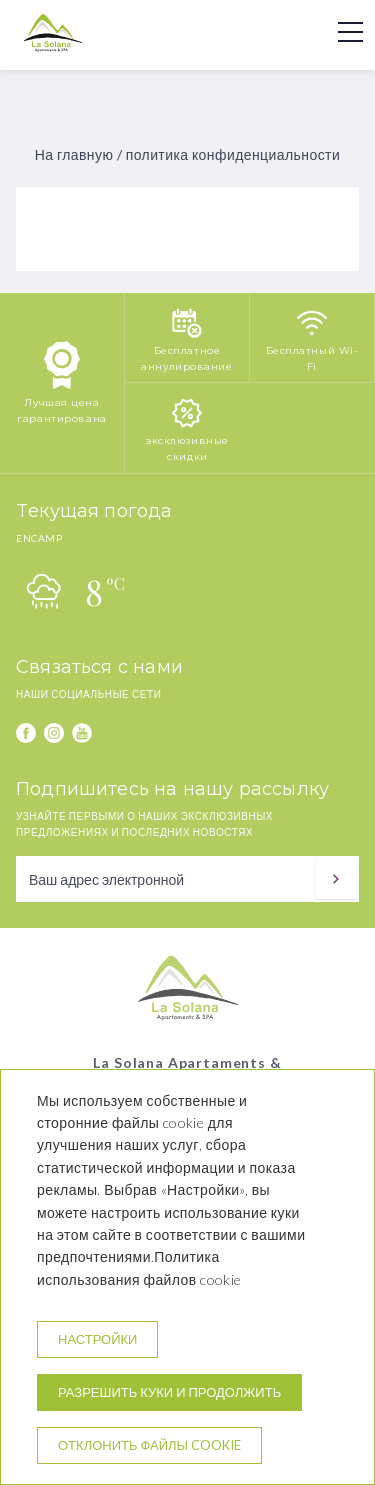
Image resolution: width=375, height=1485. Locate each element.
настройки (97, 1339)
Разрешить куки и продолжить (169, 1392)
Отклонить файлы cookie (149, 1445)
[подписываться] (336, 879)
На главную (74, 154)
